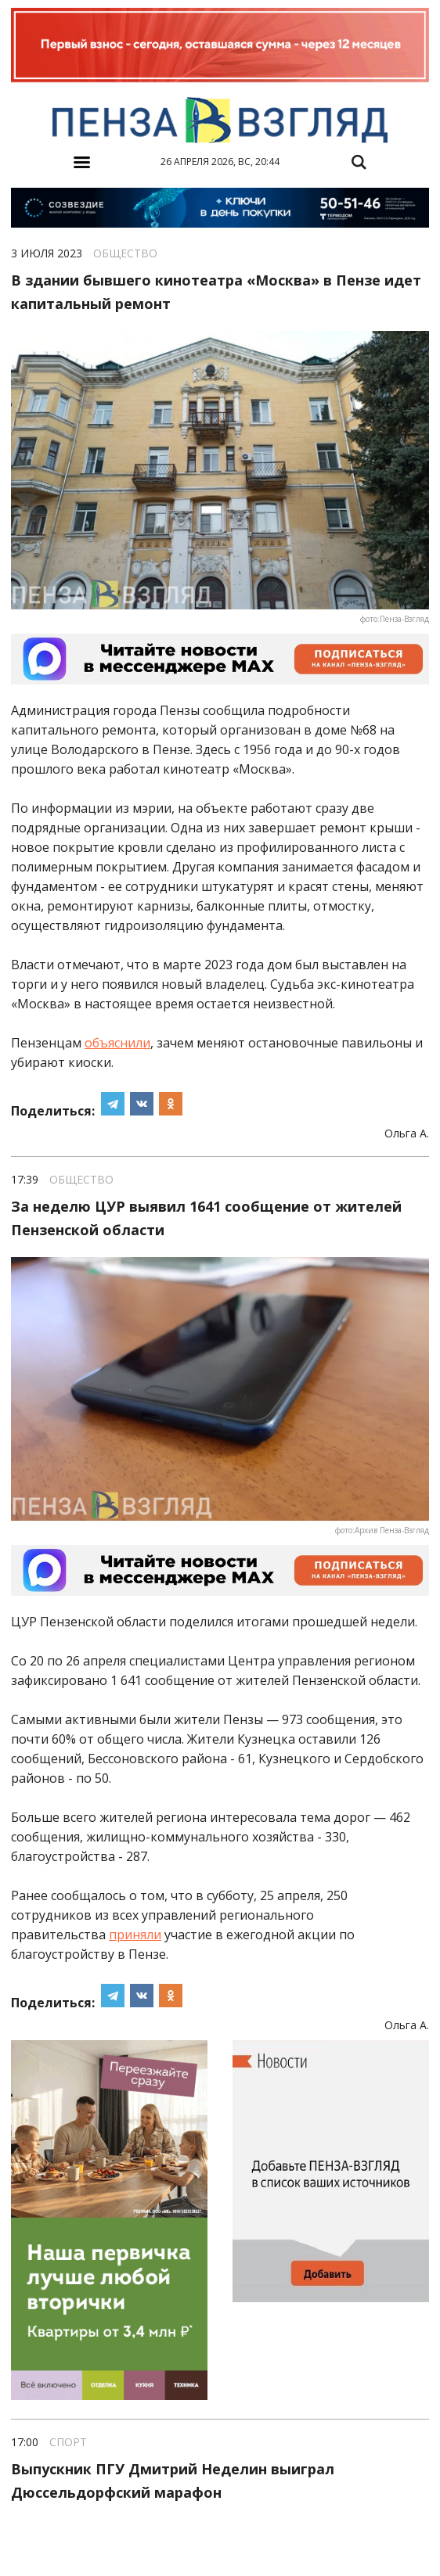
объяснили (117, 1042)
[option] (220, 46)
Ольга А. (406, 1133)
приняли (135, 1934)
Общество (125, 253)
